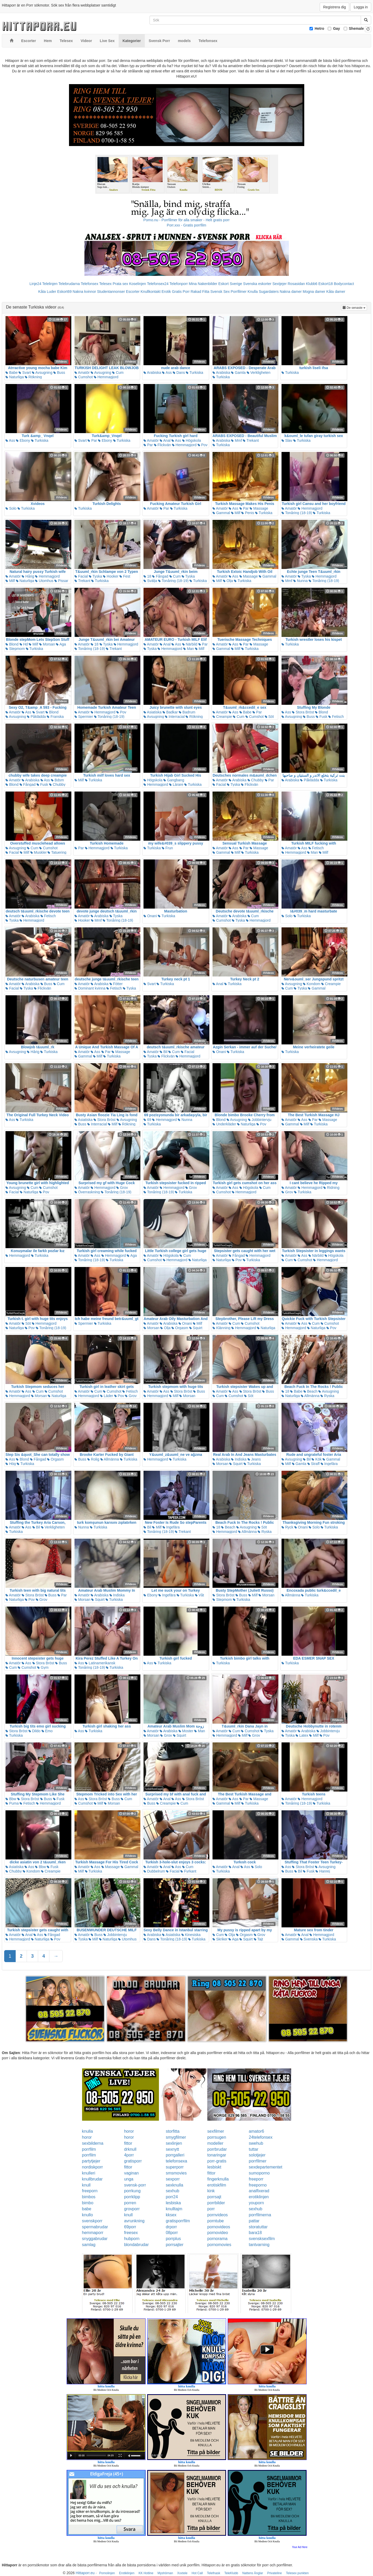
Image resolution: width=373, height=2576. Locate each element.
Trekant (251, 440)
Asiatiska (153, 712)
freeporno (258, 2185)
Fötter (116, 984)
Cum (117, 372)
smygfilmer (176, 2137)
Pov (203, 445)
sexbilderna (93, 2143)
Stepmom (15, 649)
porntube (215, 2221)
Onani (150, 916)
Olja (228, 581)
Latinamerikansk (100, 1663)
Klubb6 (312, 284)
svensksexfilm (262, 2238)
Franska (55, 716)
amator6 (256, 2131)
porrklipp (132, 2197)
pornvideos (217, 2215)
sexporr (173, 2179)
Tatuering (57, 852)
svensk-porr (135, 2185)
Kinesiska (191, 1935)
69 (147, 1120)
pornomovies (219, 2244)
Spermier (83, 716)
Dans (179, 372)
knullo (87, 2215)
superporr (174, 2167)
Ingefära (329, 1464)
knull (86, 2185)
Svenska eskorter (257, 284)
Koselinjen (137, 284)
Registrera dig (334, 7)
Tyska (95, 576)
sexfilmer (215, 2131)
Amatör (82, 372)
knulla (87, 2131)
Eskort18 (325, 284)
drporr (171, 2227)
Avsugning (42, 372)
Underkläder (224, 1124)
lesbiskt (214, 2167)
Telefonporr (178, 284)
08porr (172, 2232)
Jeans (254, 1459)
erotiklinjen (259, 2197)
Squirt (195, 1328)
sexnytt (172, 2149)
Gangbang (173, 780)
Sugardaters (269, 291)
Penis (247, 513)
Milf (235, 513)
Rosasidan (296, 284)
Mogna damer (314, 291)
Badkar (170, 712)
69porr (130, 2227)
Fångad (160, 576)
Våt (199, 1595)
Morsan (47, 644)
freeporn (90, 2191)
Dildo (34, 1731)
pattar (254, 2221)
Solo (10, 508)
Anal (165, 440)
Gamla (238, 372)
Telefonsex (89, 284)
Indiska (238, 1459)
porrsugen (216, 2137)
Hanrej (322, 1871)
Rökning (33, 377)
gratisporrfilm (178, 2221)
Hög (10, 1464)
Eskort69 (64, 291)
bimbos (89, 2197)
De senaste (355, 307)
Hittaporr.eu (85, 2573)
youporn (256, 2203)
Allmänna (310, 1396)
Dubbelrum (154, 1871)
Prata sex (120, 284)
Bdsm (57, 780)
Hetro (319, 28)
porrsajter (174, 2244)
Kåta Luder (47, 291)
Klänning (221, 1328)
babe (86, 2209)
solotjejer (257, 2155)
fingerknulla (218, 2179)
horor (129, 2131)
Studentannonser (111, 291)
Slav (287, 440)
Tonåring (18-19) (297, 513)
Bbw (10, 1799)
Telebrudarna (69, 284)
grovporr (132, 2209)
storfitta (172, 2131)
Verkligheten (259, 372)
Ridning (331, 1187)
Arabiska (152, 372)
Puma (12, 1803)
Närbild (189, 644)
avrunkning (134, 2221)
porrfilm (89, 2149)
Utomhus (44, 581)
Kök (317, 1459)
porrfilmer (258, 2161)
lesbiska (173, 2203)
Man (188, 649)
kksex (171, 2215)
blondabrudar (136, 2244)
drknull (130, 2149)
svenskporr (92, 2221)
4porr (129, 2155)
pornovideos (218, 2227)
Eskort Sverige (230, 284)
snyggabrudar (95, 2238)
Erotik (166, 291)
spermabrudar (95, 2227)
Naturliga (14, 377)
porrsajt (214, 2197)
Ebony (23, 440)
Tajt (258, 1939)
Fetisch (336, 716)
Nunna (300, 581)
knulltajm (174, 2209)
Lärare (176, 784)
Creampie (222, 716)
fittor (128, 2143)
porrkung (132, 2191)
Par (92, 440)
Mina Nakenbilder (203, 284)
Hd (24, 644)
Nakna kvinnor (84, 291)
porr (211, 2209)
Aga (61, 644)
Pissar (61, 581)
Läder (106, 1396)
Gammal (221, 513)
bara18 (255, 2232)
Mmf (236, 440)
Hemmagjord (106, 377)
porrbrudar (217, 2149)
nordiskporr (92, 2167)
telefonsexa (176, 2161)
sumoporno (259, 2173)
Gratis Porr (181, 291)
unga (129, 2179)
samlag (89, 2244)
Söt (269, 716)
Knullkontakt (150, 291)
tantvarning (259, 2244)
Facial (81, 576)
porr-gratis (216, 2161)
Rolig (93, 1459)
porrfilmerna (260, 2215)
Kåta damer (335, 291)
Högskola (191, 440)
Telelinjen (50, 284)
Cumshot (83, 377)
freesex (131, 2232)
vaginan (131, 2173)
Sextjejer (279, 284)
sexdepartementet (265, 2167)
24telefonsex (261, 2137)
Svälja (150, 581)
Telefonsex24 (158, 284)
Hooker (110, 576)
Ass (166, 372)
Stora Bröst (303, 712)
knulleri (88, 2173)
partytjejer (91, 2161)
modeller (215, 2143)
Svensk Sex (220, 291)
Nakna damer (291, 291)
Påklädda (36, 716)
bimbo (88, 2203)
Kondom (311, 984)
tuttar (253, 2149)
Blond (12, 644)
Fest (124, 576)
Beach (310, 1391)
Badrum (187, 712)
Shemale (356, 28)
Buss (59, 372)
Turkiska (194, 372)
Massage (259, 508)
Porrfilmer (239, 291)
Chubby (57, 784)
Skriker (220, 1939)
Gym (42, 1667)
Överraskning (87, 1192)
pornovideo (217, 2232)
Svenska (309, 1939)
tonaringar (216, 2155)
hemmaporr (93, 2232)
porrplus (173, 2238)
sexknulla (174, 2185)
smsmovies (176, 2173)
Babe (11, 372)
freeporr (256, 2179)
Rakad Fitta (200, 291)
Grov (122, 1187)
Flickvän (162, 445)
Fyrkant (188, 1871)
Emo (47, 1731)
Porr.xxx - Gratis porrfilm (186, 225)
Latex (302, 1735)
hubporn (132, 2238)
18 (147, 576)
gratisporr (133, 2161)
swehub (256, 2143)
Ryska (327, 1396)
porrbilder (216, 2203)
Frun (167, 848)
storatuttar (258, 2227)
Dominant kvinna (89, 988)
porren (130, 2203)
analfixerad (259, 2191)
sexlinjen (174, 2143)
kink (211, 2191)
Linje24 (35, 284)
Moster (186, 1731)
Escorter (133, 291)
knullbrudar (92, 2179)
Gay (336, 28)
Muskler (38, 852)
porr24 (172, 2197)
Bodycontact (344, 284)
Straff (313, 1464)
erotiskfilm (216, 2185)
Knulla (253, 291)
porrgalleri (175, 2155)
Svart (25, 372)
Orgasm (179, 1328)
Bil (163, 1052)
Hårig (28, 576)
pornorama (217, 2238)
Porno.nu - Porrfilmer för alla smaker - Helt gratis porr (187, 220)
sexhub (172, 2191)
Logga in (361, 7)
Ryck (287, 1527)
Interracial (175, 716)
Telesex (105, 284)
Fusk (321, 716)
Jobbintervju (259, 1120)
